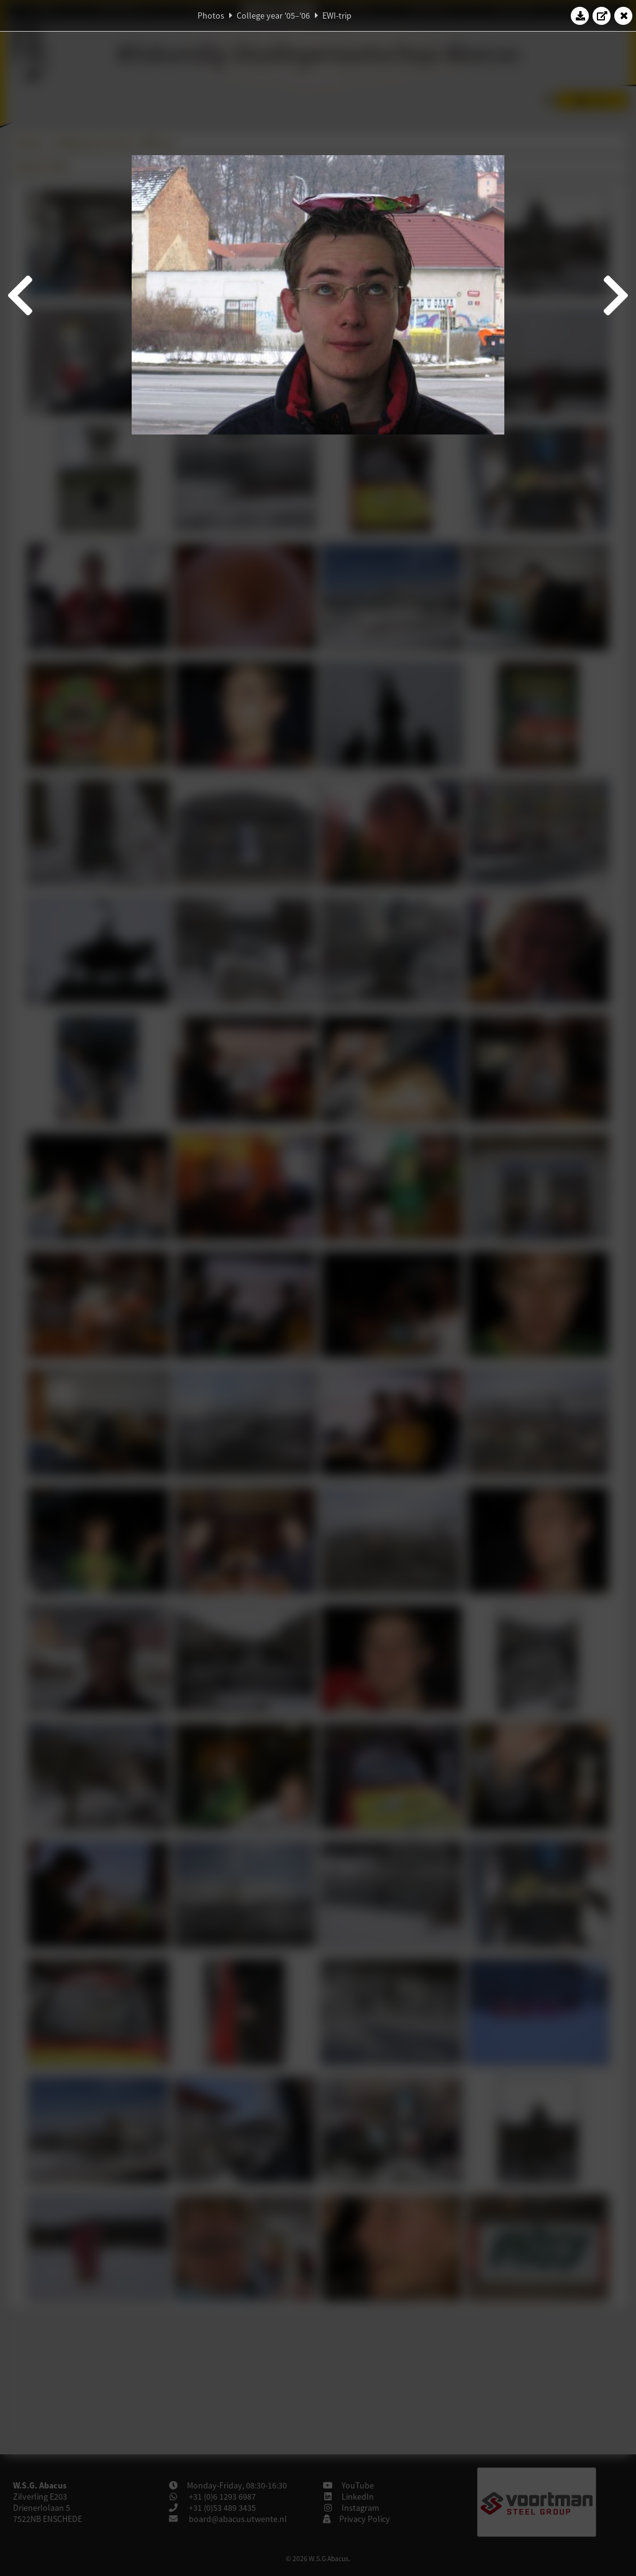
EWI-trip (337, 15)
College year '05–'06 (273, 15)
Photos (211, 15)
